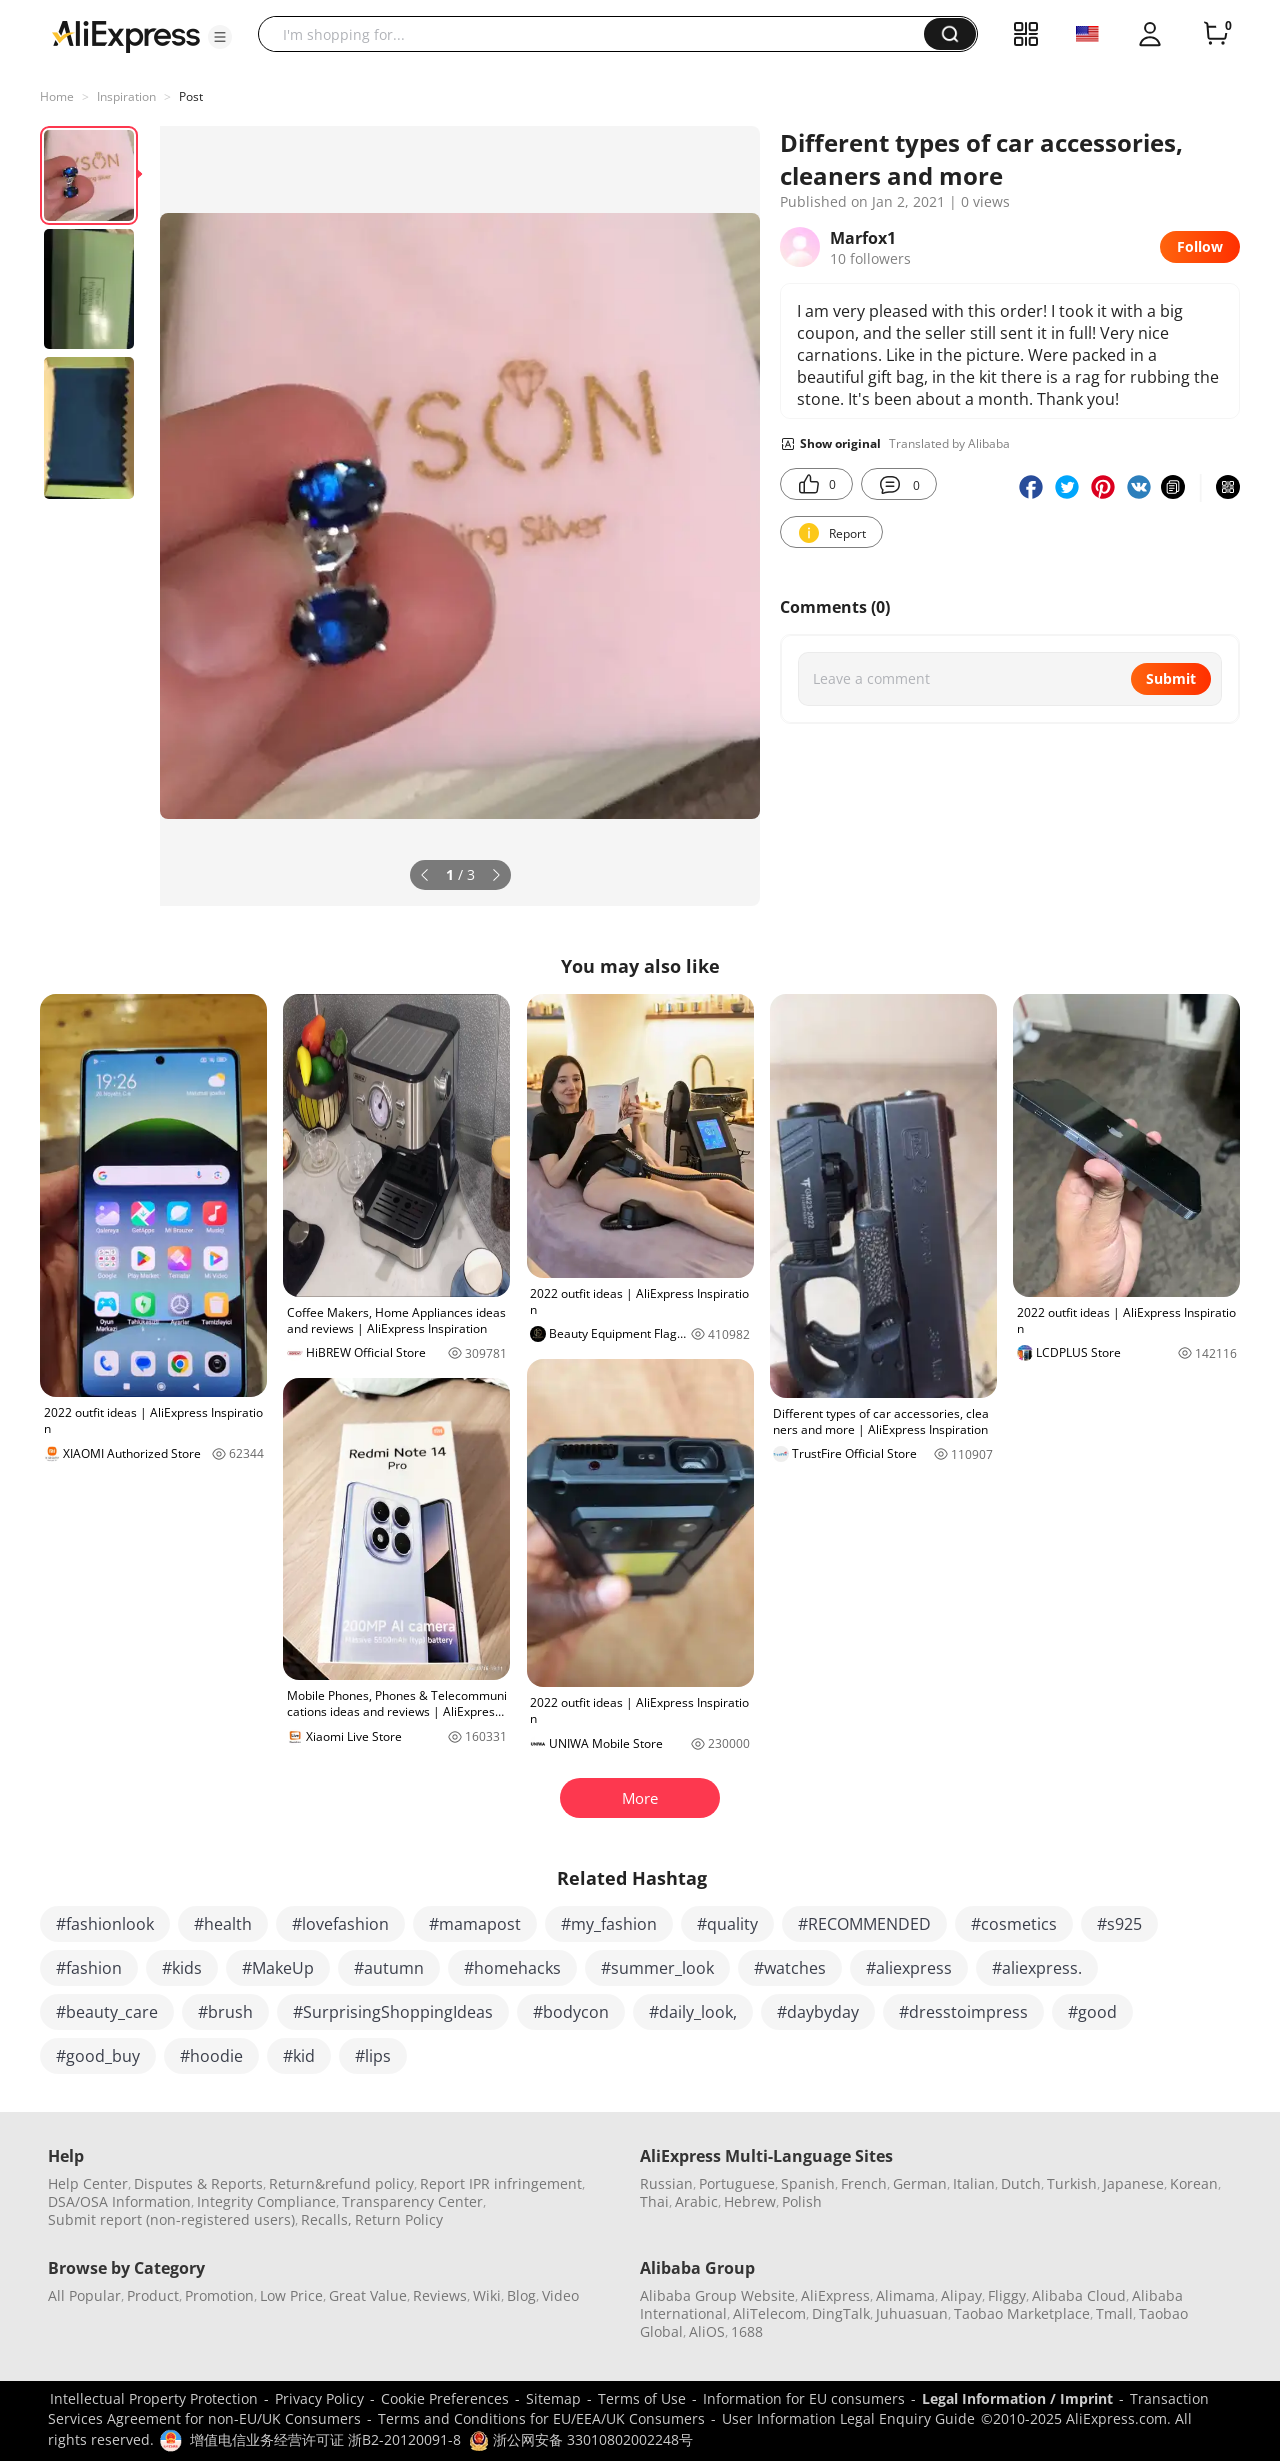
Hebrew (750, 2201)
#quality (727, 1924)
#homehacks (512, 1968)
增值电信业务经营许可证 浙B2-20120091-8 (325, 2439)
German (920, 2183)
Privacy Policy (319, 2398)
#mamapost (475, 1924)
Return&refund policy (341, 2183)
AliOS (707, 2331)
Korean (1194, 2183)
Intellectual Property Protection (154, 2398)
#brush (225, 2012)
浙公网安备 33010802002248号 (581, 2439)
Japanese (1133, 2183)
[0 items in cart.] (1216, 34)
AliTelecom (769, 2313)
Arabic (696, 2201)
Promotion (219, 2295)
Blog (521, 2295)
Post (191, 96)
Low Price (291, 2295)
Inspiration (126, 96)
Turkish (1072, 2183)
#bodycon (571, 2012)
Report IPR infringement (501, 2183)
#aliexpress (909, 1968)
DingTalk (841, 2313)
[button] (220, 37)
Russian (666, 2183)
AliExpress (835, 2295)
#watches (790, 1968)
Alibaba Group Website (717, 2295)
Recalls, (326, 2219)
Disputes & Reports (198, 2183)
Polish (802, 2201)
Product (153, 2295)
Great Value (368, 2295)
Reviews (440, 2295)
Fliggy (1007, 2295)
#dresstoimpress (963, 2012)
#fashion (89, 1968)
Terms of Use (642, 2398)
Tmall (1114, 2313)
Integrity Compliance (266, 2201)
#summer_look (657, 1968)
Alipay (961, 2295)
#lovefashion (340, 1924)
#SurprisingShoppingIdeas (393, 2012)
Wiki (487, 2295)
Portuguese (737, 2183)
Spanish (808, 2183)
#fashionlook (105, 1924)
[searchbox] (598, 34)
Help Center (88, 2183)
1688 (747, 2331)
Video (560, 2295)
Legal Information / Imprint (1017, 2398)
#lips (373, 2056)
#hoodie (211, 2056)
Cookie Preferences (445, 2398)
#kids (182, 1968)
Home (57, 96)
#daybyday (818, 2012)
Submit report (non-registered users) (171, 2219)
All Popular (84, 2295)
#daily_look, (693, 2012)
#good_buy (98, 2056)
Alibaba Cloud (1079, 2295)
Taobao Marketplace (1022, 2313)
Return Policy (399, 2219)
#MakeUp (278, 1968)
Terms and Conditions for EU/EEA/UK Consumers (541, 2418)
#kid (299, 2056)
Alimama (905, 2295)
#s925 (1119, 1924)
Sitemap (553, 2398)
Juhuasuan (912, 2313)
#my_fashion (609, 1924)
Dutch (1021, 2183)
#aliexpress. (1037, 1968)
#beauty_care (107, 2012)
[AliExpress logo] (126, 35)
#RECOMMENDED (864, 1924)
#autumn (389, 1968)
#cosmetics (1014, 1924)
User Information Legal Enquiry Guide (848, 2418)
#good (1092, 2012)
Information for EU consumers (804, 2398)
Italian (974, 2183)
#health (223, 1924)
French (864, 2183)
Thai (654, 2201)
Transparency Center (412, 2201)
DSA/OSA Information (119, 2201)
